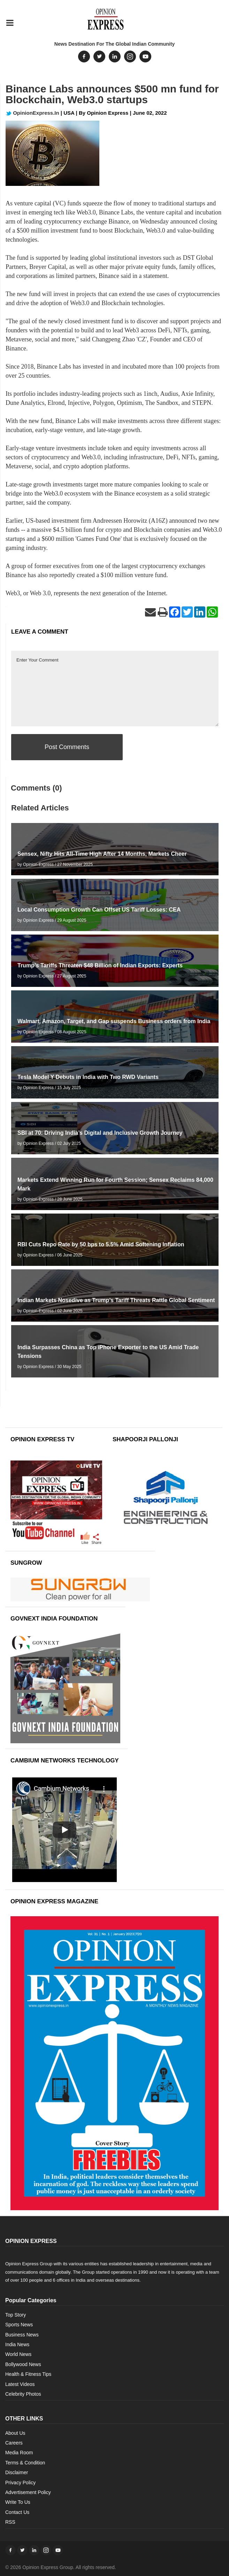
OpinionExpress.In (32, 113)
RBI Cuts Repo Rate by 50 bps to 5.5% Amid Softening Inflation (100, 1244)
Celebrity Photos (23, 2394)
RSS (10, 2522)
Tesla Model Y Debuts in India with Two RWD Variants (88, 1077)
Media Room (19, 2452)
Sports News (19, 2324)
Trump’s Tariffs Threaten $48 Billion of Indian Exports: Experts (100, 965)
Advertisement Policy (28, 2492)
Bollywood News (23, 2364)
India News (17, 2344)
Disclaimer (16, 2472)
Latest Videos (20, 2384)
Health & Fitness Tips (28, 2374)
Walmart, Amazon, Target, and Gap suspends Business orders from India (113, 1021)
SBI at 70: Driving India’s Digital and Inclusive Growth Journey (99, 1133)
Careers (14, 2443)
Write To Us (17, 2502)
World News (18, 2354)
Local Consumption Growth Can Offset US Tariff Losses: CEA (99, 910)
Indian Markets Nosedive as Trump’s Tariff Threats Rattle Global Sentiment (116, 1300)
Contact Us (17, 2512)
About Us (15, 2433)
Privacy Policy (20, 2482)
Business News (22, 2334)
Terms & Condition (25, 2462)
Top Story (15, 2315)
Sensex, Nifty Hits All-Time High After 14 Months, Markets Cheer (102, 854)
